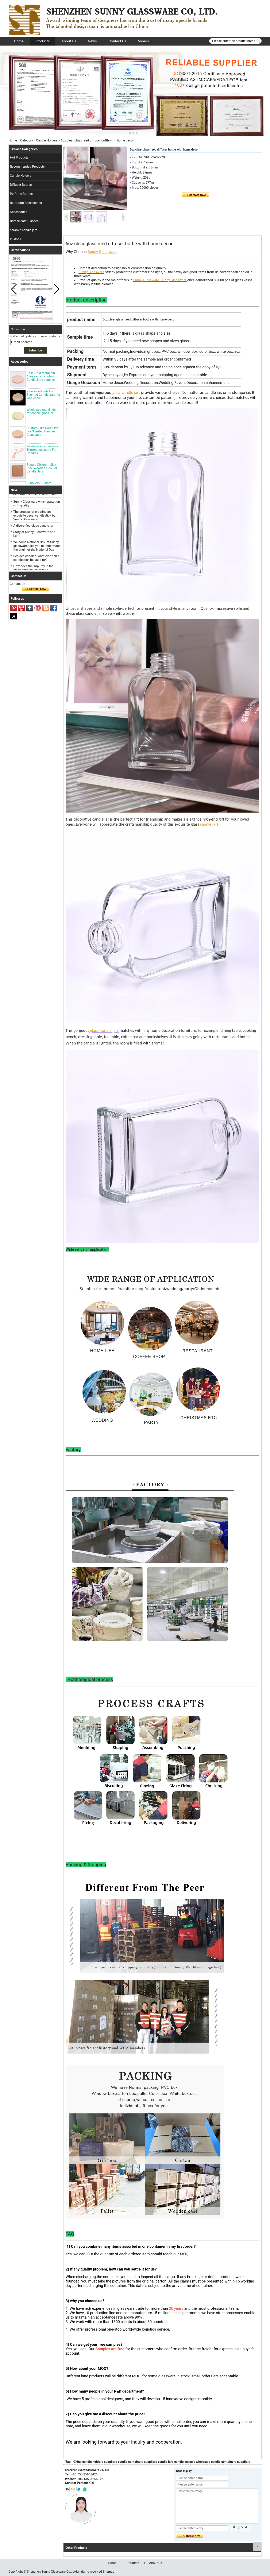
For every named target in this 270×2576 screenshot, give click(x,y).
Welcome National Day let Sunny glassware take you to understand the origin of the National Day (37, 548)
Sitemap (108, 2571)
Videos (143, 41)
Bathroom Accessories (26, 203)
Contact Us (117, 41)
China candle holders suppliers (95, 2462)
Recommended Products (27, 166)
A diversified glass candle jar (33, 528)
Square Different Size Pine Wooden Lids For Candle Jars (42, 471)
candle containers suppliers (137, 2462)
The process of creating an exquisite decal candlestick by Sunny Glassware (34, 518)
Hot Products (19, 157)
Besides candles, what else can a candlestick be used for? (36, 560)
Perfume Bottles (21, 194)
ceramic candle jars (23, 230)
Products (42, 41)
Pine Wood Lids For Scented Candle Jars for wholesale (43, 397)
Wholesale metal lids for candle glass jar (41, 414)
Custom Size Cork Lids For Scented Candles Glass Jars (42, 434)
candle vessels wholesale (192, 2462)
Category (26, 140)
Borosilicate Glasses (24, 221)
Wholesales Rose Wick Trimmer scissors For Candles (42, 452)
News (92, 41)
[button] (130, 133)
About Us (68, 41)
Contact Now (35, 589)
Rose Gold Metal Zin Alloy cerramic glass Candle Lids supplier (41, 379)
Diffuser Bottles (21, 185)
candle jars (166, 2462)
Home (19, 41)
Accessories (18, 212)
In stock (15, 239)
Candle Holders (47, 140)
